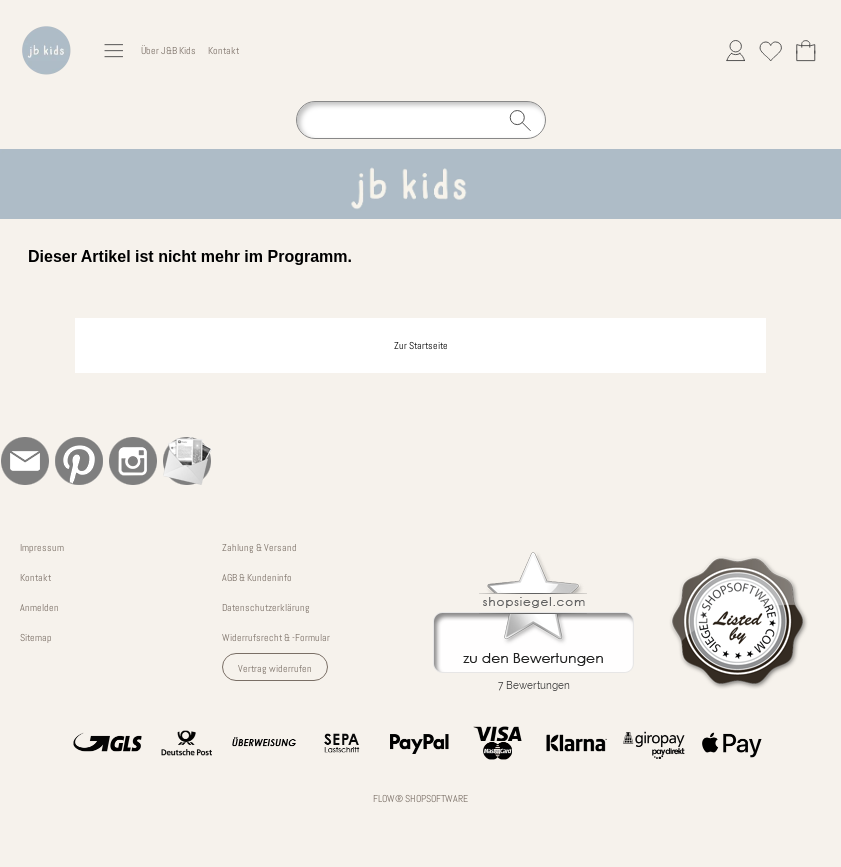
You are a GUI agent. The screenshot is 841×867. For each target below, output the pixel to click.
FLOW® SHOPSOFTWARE (420, 798)
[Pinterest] (79, 461)
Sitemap (36, 637)
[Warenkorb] (805, 50)
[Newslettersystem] (187, 461)
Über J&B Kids (168, 50)
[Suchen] (421, 120)
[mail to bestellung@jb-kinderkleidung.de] (25, 461)
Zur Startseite (421, 345)
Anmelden (39, 607)
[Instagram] (133, 461)
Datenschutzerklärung (266, 607)
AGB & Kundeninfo (257, 577)
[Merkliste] (770, 50)
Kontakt (223, 50)
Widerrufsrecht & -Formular (276, 637)
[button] (113, 50)
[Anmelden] (735, 50)
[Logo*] (46, 21)
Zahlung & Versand (259, 547)
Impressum (42, 547)
